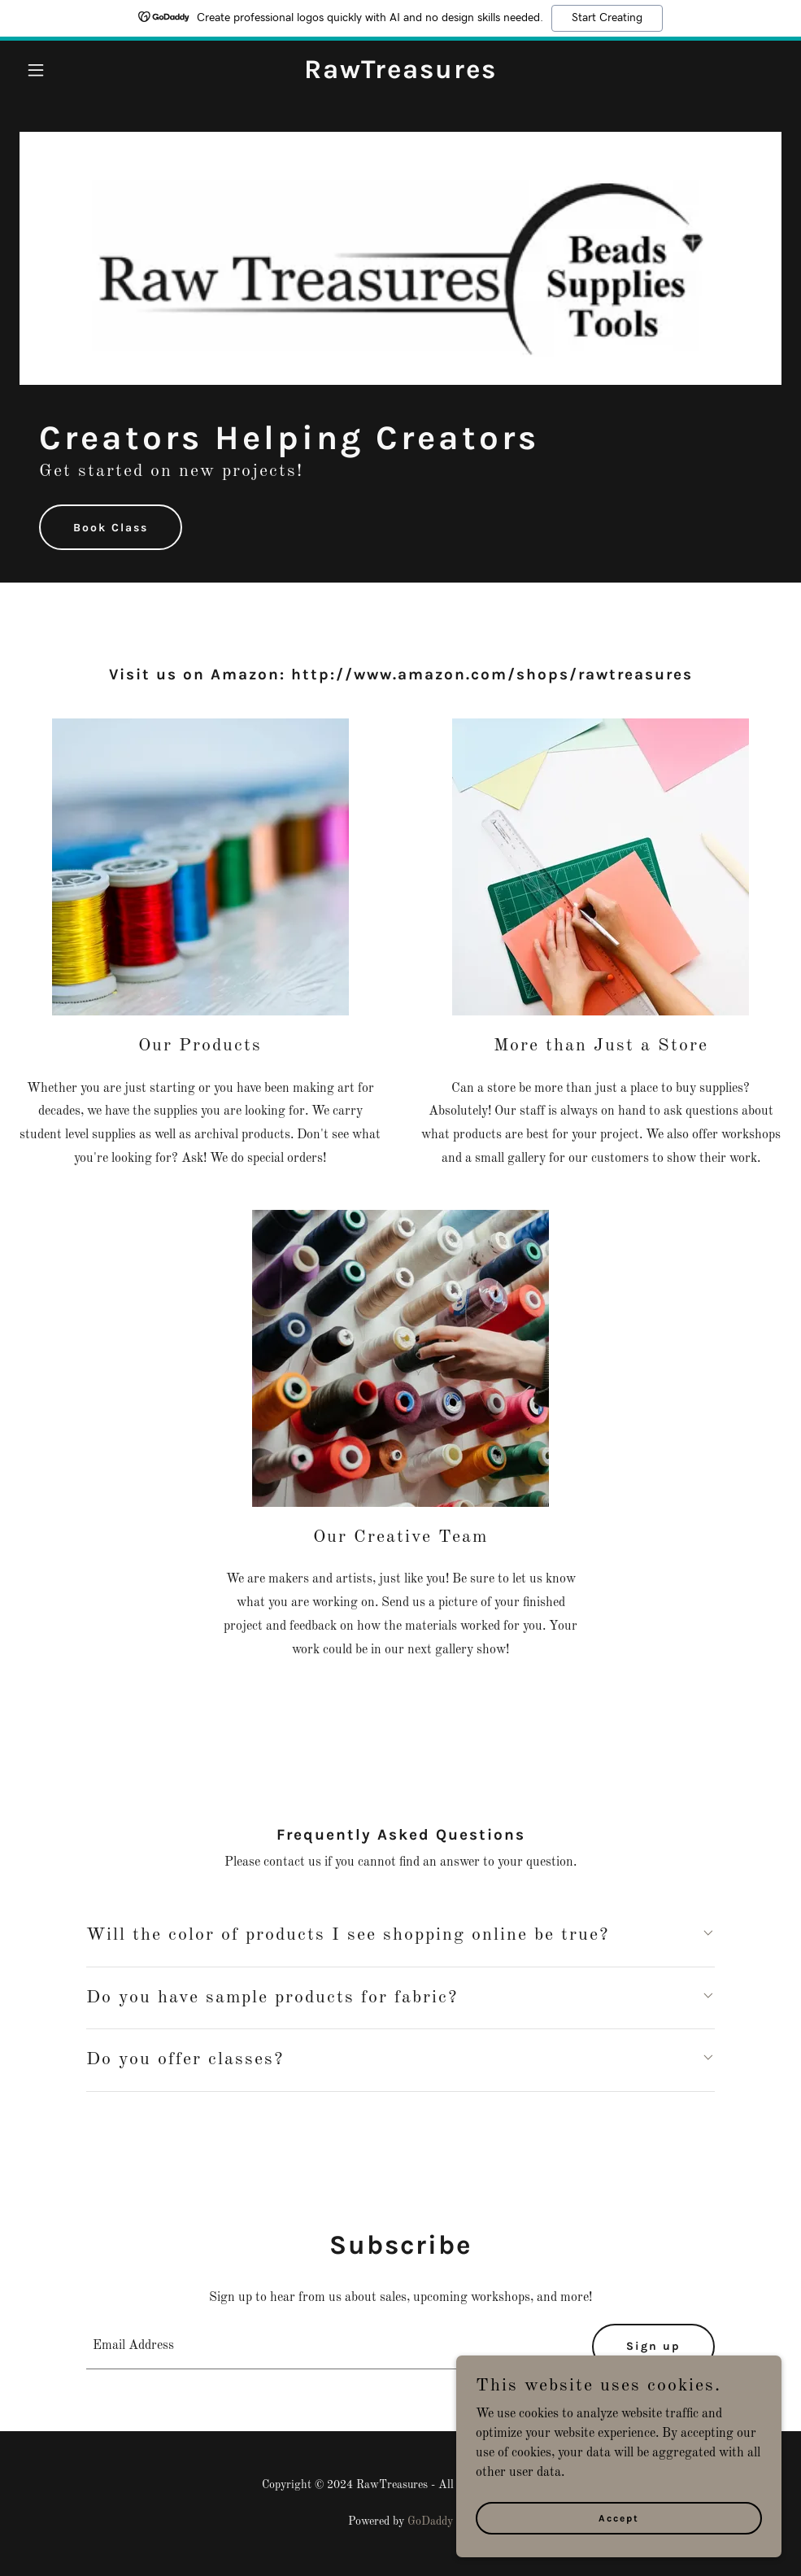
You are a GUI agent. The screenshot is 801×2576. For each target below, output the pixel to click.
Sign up (653, 2346)
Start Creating (607, 18)
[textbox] (329, 2346)
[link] (400, 74)
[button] (77, 70)
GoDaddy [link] (430, 2521)
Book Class (110, 528)
